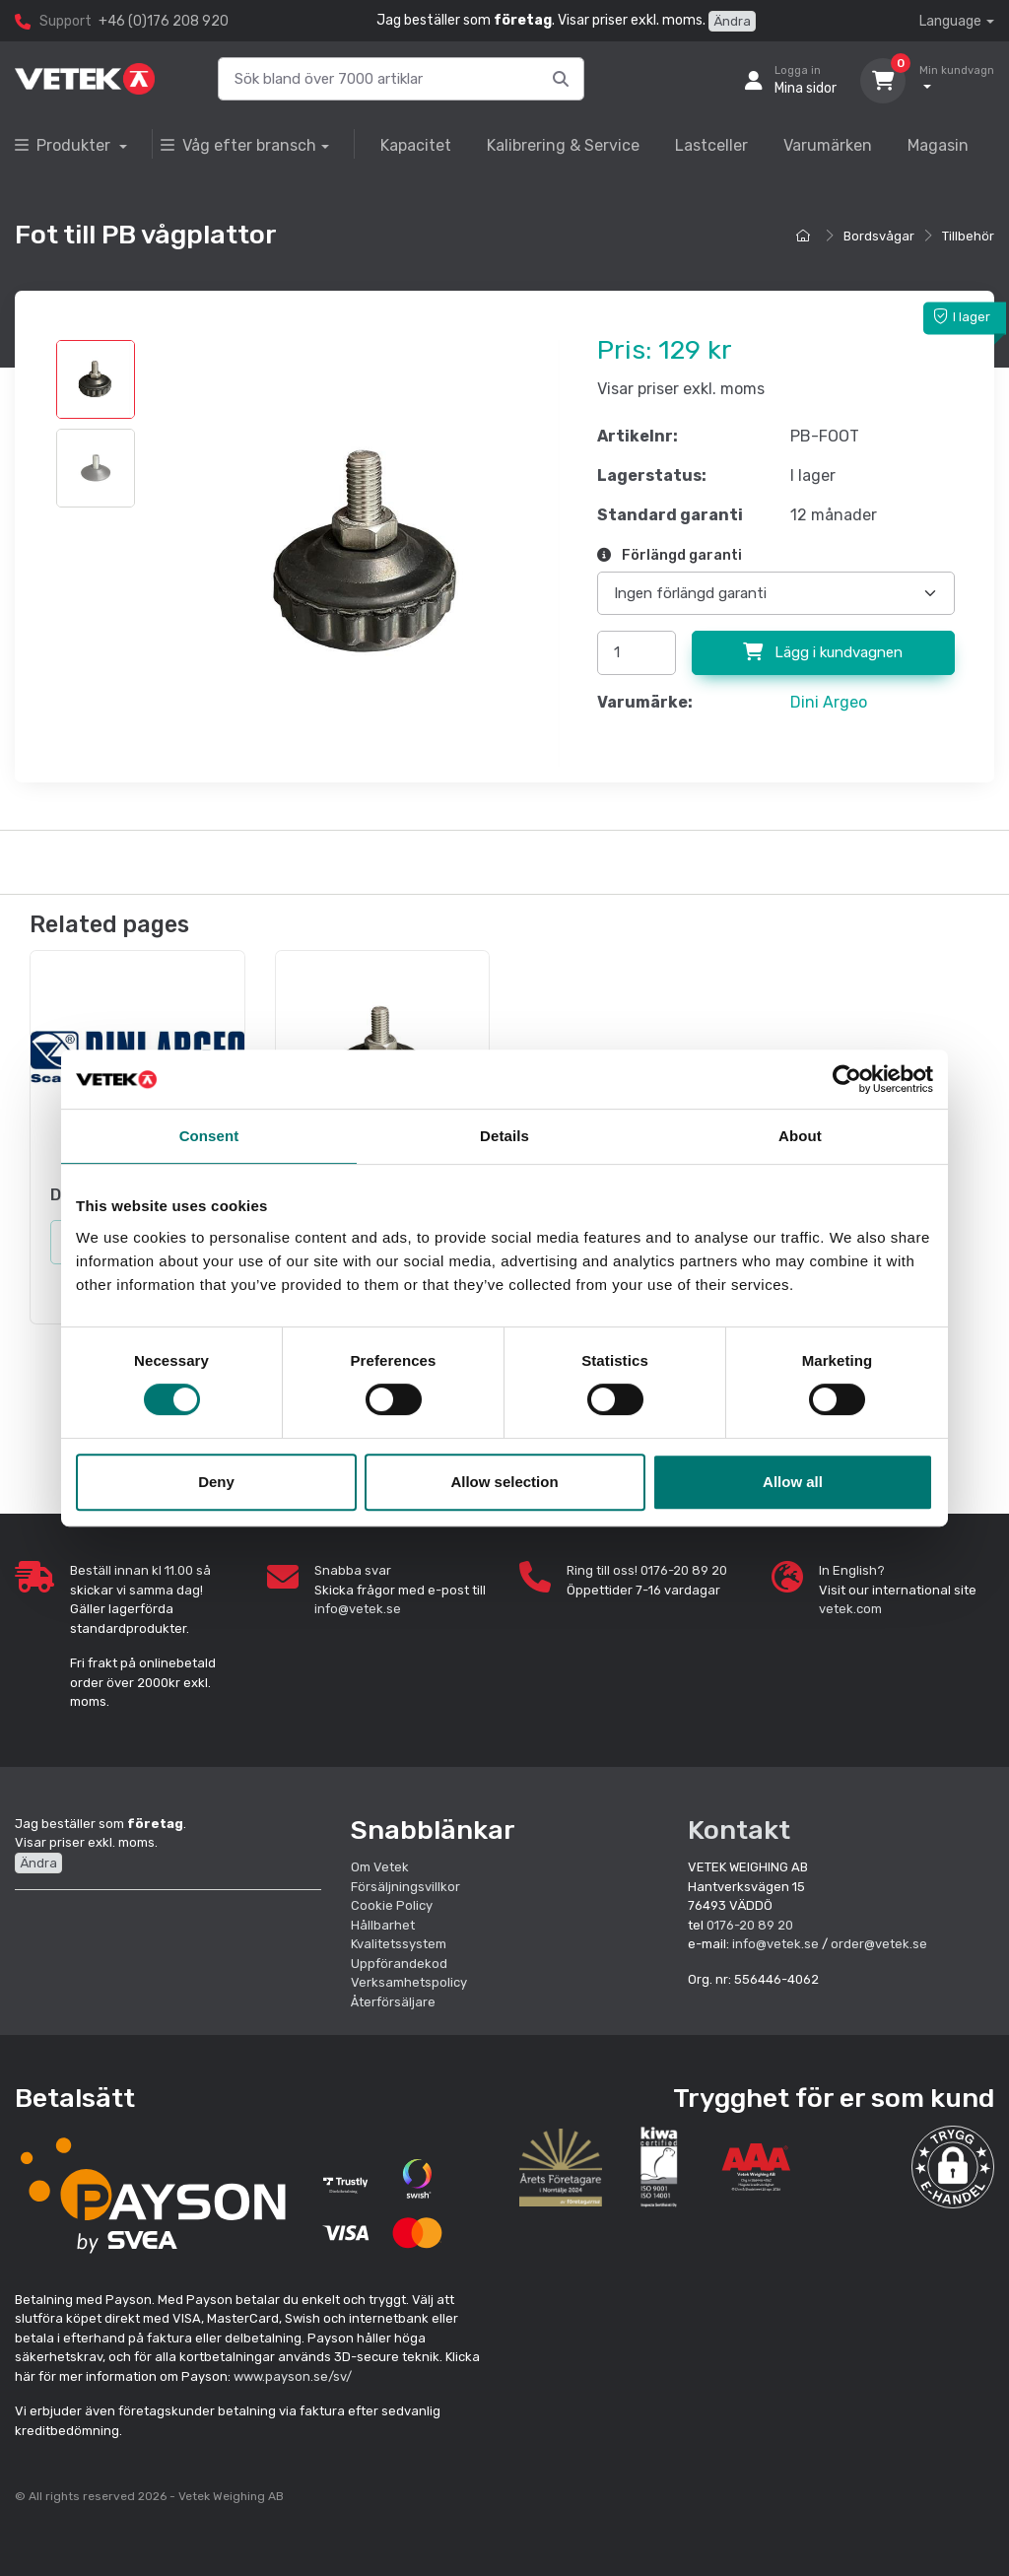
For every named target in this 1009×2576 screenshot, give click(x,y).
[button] (952, 2167)
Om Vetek (380, 1867)
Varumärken (827, 145)
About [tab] (800, 1135)
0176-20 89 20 (749, 1925)
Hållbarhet (383, 1925)
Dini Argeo (828, 702)
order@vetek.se (879, 1943)
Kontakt (739, 1830)
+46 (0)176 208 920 (164, 21)
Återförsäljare (393, 2002)
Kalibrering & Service (563, 145)
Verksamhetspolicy (409, 1982)
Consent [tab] (209, 1135)
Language (950, 21)
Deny (216, 1481)
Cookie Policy (392, 1905)
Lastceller (711, 145)
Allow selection (504, 1481)
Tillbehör (968, 236)
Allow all (793, 1481)
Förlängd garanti (669, 555)
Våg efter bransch (238, 145)
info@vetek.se (357, 1608)
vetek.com (850, 1608)
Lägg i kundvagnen (823, 652)
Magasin (938, 145)
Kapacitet (415, 145)
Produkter (64, 145)
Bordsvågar (878, 236)
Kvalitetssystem (398, 1943)
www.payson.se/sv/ (293, 2376)
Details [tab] (504, 1135)
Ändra (732, 21)
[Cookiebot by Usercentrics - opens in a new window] (847, 1079)
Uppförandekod (399, 1963)
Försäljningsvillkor (405, 1886)
